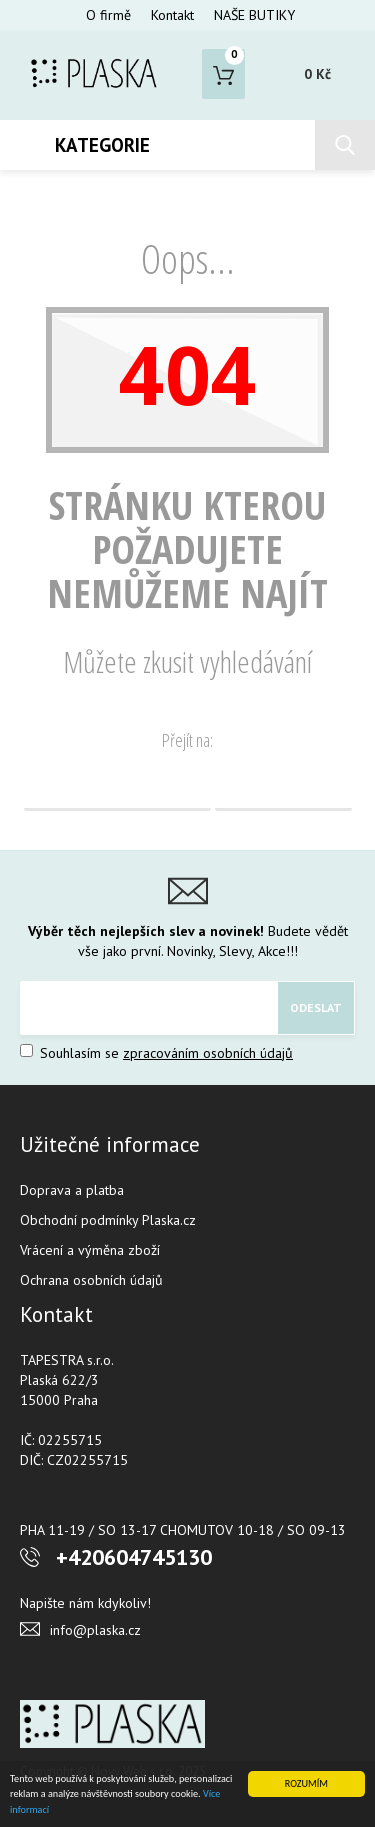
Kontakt (172, 15)
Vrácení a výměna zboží (90, 1250)
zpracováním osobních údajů (208, 1053)
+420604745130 (134, 1557)
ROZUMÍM (306, 1783)
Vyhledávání (283, 786)
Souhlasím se (156, 1053)
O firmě (108, 15)
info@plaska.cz (95, 1630)
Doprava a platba (72, 1190)
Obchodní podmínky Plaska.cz (108, 1220)
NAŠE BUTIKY (254, 15)
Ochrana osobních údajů (91, 1280)
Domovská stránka (117, 786)
